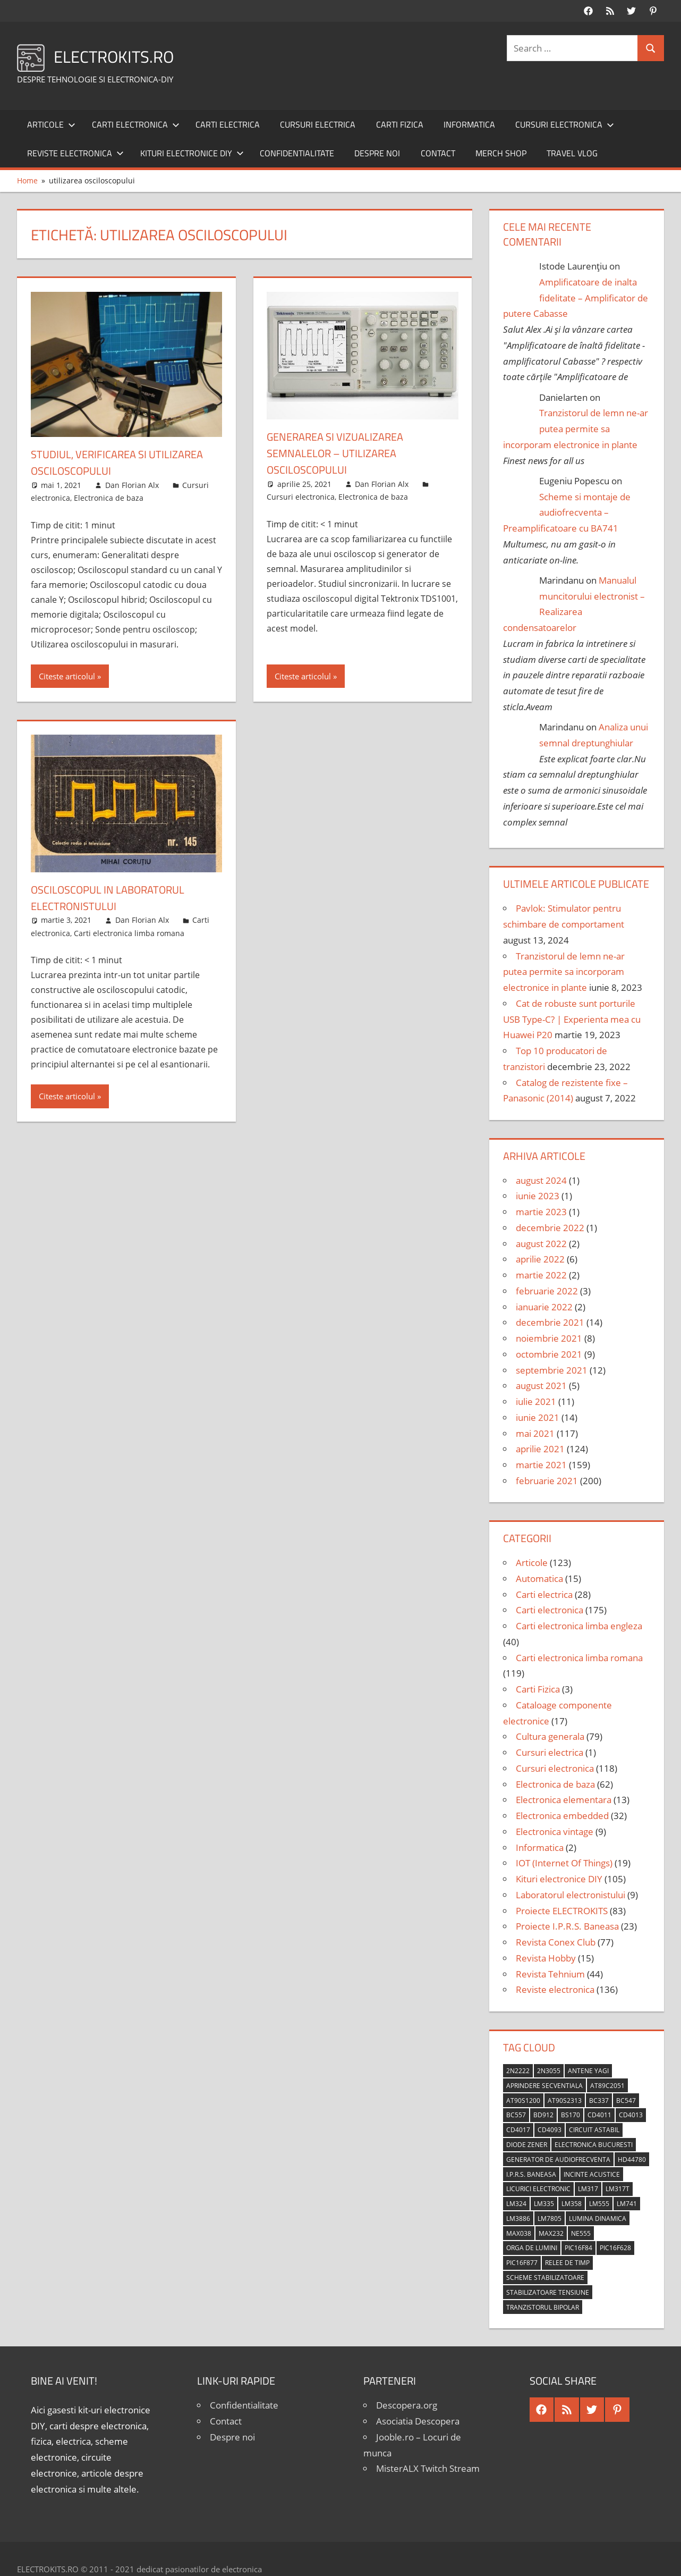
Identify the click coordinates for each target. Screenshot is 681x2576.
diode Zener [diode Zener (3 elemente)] (526, 2144)
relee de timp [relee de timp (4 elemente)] (567, 2262)
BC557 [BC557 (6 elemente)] (516, 2114)
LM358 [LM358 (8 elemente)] (571, 2203)
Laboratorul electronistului (570, 1895)
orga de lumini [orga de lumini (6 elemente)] (531, 2247)
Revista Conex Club (555, 1942)
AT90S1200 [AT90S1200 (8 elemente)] (523, 2100)
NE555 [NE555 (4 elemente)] (581, 2233)
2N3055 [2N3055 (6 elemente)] (548, 2070)
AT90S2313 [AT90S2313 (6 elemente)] (565, 2100)
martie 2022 (541, 1275)
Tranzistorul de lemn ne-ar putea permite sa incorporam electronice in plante (576, 429)
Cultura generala (550, 1736)
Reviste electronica (75, 153)
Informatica (469, 124)
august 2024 (541, 1180)
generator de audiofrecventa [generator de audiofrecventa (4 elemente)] (558, 2159)
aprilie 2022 (540, 1259)
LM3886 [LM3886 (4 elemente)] (518, 2218)
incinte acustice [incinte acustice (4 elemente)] (592, 2174)
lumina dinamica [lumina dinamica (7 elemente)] (597, 2218)
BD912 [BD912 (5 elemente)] (543, 2114)
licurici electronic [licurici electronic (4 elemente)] (538, 2188)
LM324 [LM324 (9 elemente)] (516, 2203)
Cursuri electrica (317, 124)
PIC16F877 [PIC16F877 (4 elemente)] (522, 2262)
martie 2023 (541, 1212)
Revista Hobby (546, 1958)
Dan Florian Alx (132, 485)
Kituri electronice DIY (192, 153)
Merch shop (500, 153)
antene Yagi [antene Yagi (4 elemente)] (588, 2070)
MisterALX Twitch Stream (428, 2468)
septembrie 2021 (552, 1370)
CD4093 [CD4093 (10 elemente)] (549, 2129)
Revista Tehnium (550, 1974)
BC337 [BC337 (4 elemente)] (599, 2100)
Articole (51, 124)
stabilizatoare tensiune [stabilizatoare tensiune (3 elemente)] (547, 2292)
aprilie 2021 (540, 1449)
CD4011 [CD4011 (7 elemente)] (599, 2114)
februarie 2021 (547, 1481)
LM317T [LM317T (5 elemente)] (617, 2188)
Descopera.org (406, 2405)
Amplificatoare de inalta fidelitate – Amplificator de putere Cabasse (576, 298)
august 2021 (541, 1385)
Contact (438, 153)
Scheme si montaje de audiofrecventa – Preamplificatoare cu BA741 (567, 513)
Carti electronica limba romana (129, 933)
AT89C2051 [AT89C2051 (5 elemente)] (607, 2085)
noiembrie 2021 (549, 1338)
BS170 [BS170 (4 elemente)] (570, 2114)
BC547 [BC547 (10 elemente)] (626, 2100)
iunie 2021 (537, 1417)
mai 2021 (535, 1433)
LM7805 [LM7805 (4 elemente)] (549, 2218)
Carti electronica (136, 124)
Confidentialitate (297, 153)
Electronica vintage (554, 1831)
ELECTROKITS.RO (124, 55)
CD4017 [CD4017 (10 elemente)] (518, 2129)
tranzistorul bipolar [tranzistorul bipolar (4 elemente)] (542, 2307)
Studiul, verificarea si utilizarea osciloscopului (125, 462)
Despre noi (377, 153)
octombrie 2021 (549, 1354)
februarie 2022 (547, 1291)
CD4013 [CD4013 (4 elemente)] (631, 2114)
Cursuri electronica (564, 124)
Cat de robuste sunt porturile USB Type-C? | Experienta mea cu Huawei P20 (572, 1019)
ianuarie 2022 (544, 1307)
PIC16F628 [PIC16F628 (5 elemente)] (615, 2247)
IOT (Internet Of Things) (564, 1863)
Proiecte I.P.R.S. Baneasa (567, 1926)
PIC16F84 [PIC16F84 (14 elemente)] (578, 2247)
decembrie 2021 (550, 1322)
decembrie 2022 (550, 1228)
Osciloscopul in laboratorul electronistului (116, 897)
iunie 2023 (537, 1196)
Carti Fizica (399, 124)
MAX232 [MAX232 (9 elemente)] (551, 2233)
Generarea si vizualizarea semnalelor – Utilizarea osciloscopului (342, 452)
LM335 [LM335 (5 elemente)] (544, 2203)
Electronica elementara (563, 1800)
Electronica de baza (108, 498)
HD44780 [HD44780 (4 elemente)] (632, 2159)
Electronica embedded (562, 1815)
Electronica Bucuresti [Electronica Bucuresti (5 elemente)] (594, 2144)
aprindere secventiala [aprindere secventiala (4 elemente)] (544, 2085)
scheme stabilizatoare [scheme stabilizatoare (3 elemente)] (545, 2277)
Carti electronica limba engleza (579, 1626)
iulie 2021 (536, 1401)
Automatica (539, 1578)
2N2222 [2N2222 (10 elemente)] (518, 2070)
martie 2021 (541, 1465)
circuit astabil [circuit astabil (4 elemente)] (594, 2129)
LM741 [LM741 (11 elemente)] (627, 2203)
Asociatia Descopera (417, 2421)
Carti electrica (227, 124)
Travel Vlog (572, 153)
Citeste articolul (67, 676)
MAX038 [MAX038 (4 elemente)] (518, 2233)
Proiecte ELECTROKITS (562, 1911)
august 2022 (541, 1244)
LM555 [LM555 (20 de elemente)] (599, 2203)
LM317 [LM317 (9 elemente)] (588, 2188)
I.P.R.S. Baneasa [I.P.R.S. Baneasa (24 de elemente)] (531, 2174)
